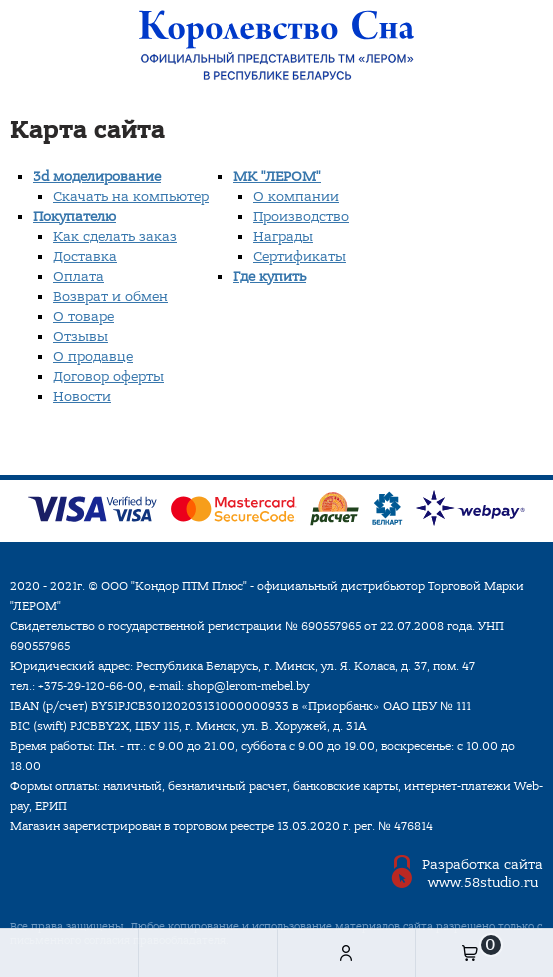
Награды (283, 236)
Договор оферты (108, 376)
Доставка (85, 256)
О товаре (83, 316)
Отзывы (80, 336)
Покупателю (74, 216)
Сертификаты (299, 256)
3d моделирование (97, 176)
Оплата (78, 276)
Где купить (269, 276)
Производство (301, 216)
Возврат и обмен (110, 296)
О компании (296, 196)
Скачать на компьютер (131, 196)
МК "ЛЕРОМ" (277, 176)
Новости (82, 396)
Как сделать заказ (115, 236)
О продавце (93, 356)
